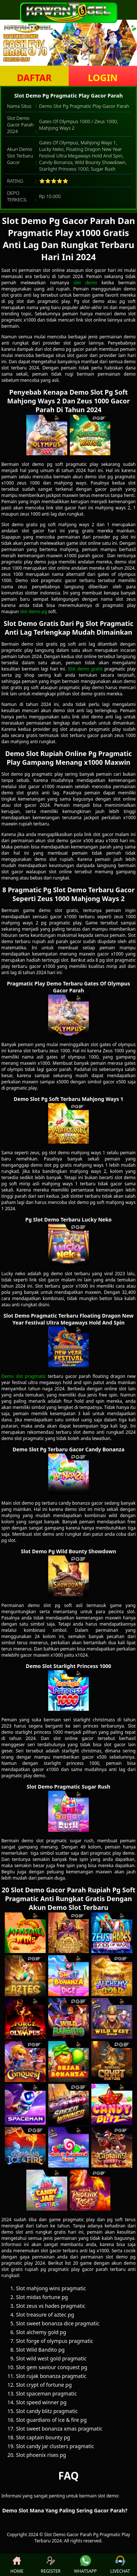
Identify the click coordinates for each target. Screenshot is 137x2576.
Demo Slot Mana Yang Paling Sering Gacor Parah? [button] (65, 2510)
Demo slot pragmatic (23, 1376)
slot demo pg (33, 611)
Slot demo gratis (85, 669)
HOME (16, 2564)
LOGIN (103, 77)
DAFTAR (34, 77)
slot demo (85, 283)
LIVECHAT (120, 2564)
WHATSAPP (85, 2564)
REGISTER (50, 2564)
